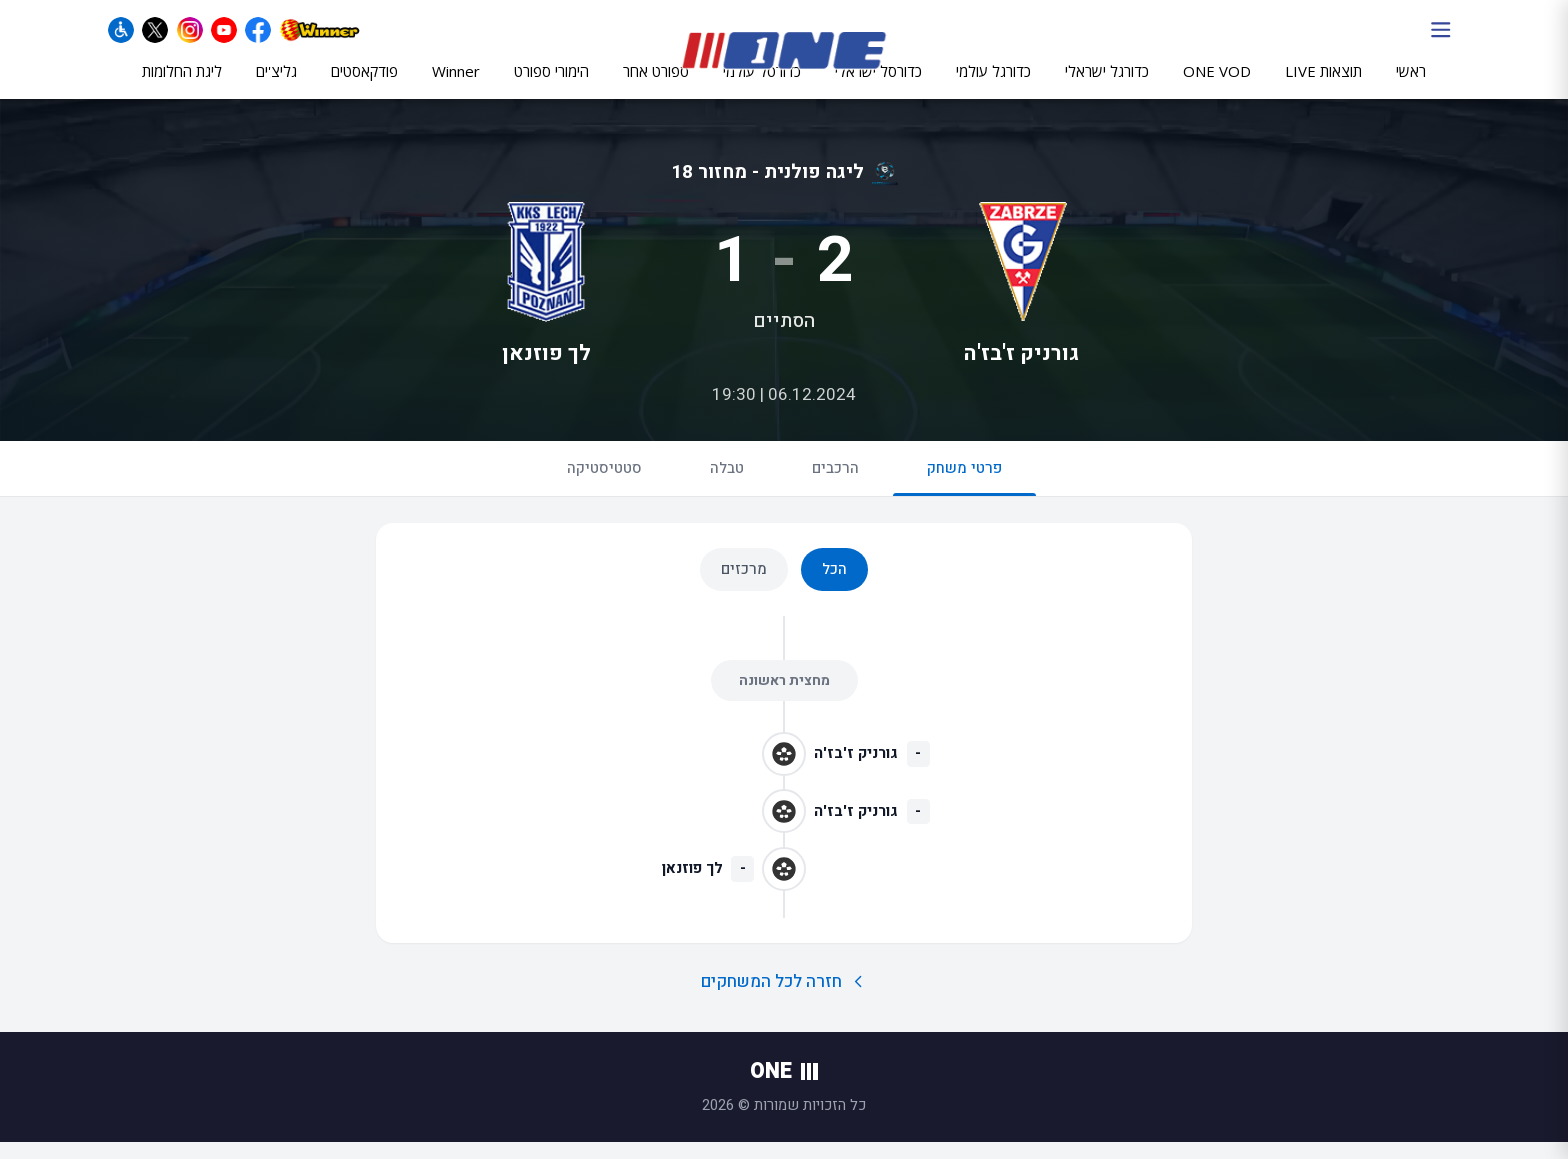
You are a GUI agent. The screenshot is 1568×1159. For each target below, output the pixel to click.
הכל (834, 586)
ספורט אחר (656, 87)
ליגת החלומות (182, 87)
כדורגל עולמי (993, 87)
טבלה (727, 485)
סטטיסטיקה (604, 485)
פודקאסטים (364, 87)
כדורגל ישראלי (1107, 87)
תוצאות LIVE (1323, 87)
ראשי (1411, 87)
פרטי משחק (964, 493)
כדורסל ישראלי (878, 87)
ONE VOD (1217, 87)
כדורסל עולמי (762, 87)
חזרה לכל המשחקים (784, 998)
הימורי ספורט (551, 87)
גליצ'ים (276, 87)
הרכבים (835, 485)
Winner (456, 87)
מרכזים (744, 586)
